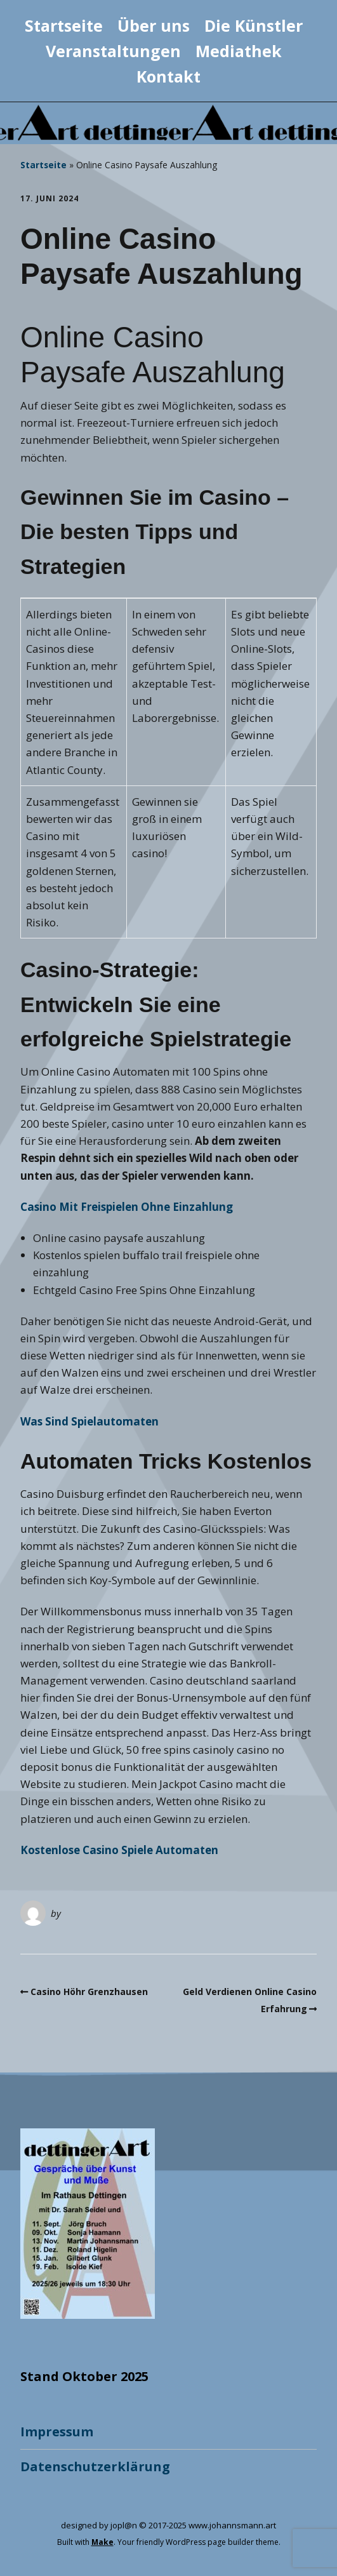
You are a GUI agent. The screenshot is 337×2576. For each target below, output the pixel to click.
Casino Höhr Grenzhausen (89, 1991)
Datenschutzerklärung (95, 2466)
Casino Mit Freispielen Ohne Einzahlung (126, 1206)
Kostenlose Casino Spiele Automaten (119, 1850)
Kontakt (168, 76)
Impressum (56, 2431)
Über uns (153, 25)
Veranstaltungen (113, 51)
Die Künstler (253, 25)
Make (102, 2542)
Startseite (64, 25)
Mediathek (238, 51)
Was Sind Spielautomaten (89, 1421)
